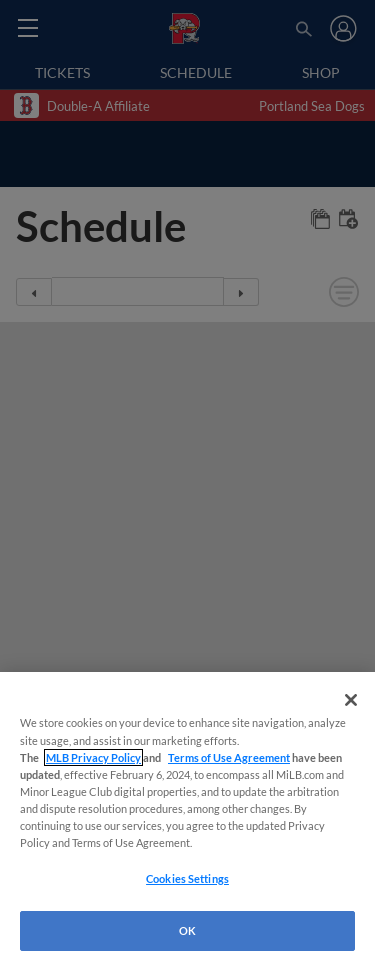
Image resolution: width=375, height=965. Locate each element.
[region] (187, 818)
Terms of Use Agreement (229, 757)
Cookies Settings (187, 878)
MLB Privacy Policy (93, 757)
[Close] (351, 700)
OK (187, 930)
